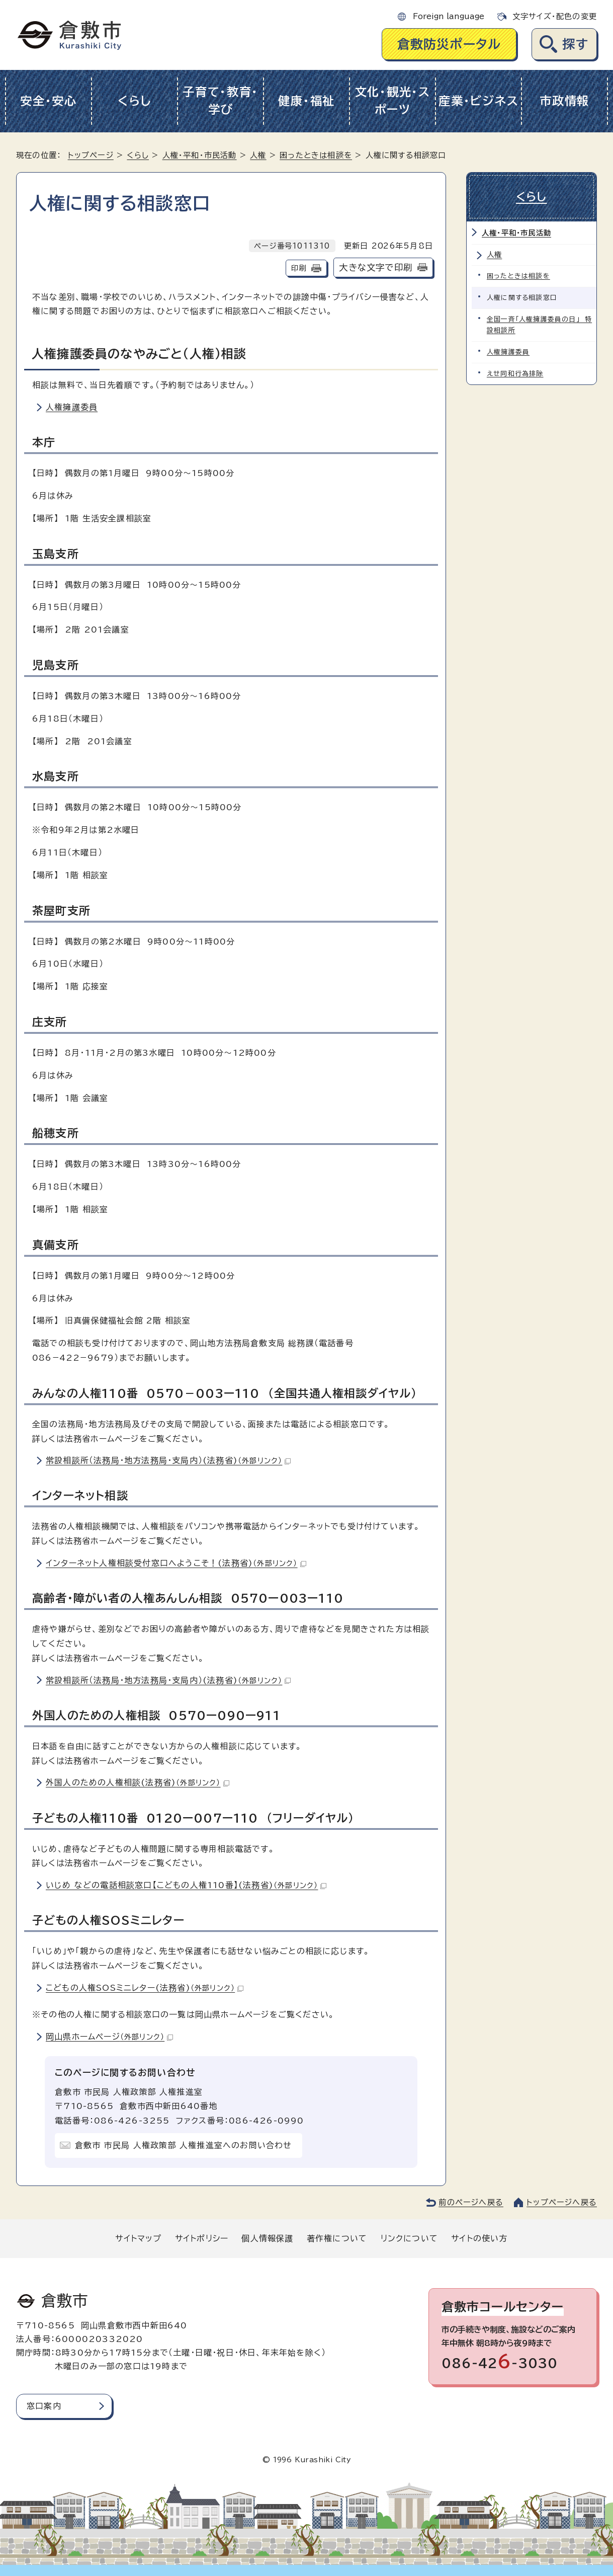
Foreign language (448, 16)
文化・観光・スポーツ (392, 100)
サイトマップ (138, 2238)
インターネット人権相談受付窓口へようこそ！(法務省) (176, 1563)
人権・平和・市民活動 (199, 155)
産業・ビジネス (478, 101)
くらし (134, 101)
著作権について (337, 2238)
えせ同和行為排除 (515, 373)
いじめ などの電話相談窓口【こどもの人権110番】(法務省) (186, 1885)
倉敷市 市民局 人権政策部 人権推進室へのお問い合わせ (183, 2145)
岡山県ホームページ (109, 2037)
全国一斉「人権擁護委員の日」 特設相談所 (539, 325)
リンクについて (409, 2238)
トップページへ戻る (562, 2202)
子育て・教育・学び (220, 100)
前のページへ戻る (471, 2202)
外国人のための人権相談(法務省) (137, 1782)
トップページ (91, 155)
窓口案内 (44, 2406)
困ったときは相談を (316, 155)
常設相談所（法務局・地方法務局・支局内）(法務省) (168, 1460)
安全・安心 (48, 101)
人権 (258, 155)
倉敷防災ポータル (449, 44)
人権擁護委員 (72, 407)
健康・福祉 (306, 101)
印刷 (298, 268)
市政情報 (564, 101)
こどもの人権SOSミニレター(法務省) (144, 1988)
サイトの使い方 (479, 2238)
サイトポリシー (201, 2238)
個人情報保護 (267, 2238)
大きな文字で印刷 (375, 267)
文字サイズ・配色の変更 (554, 16)
